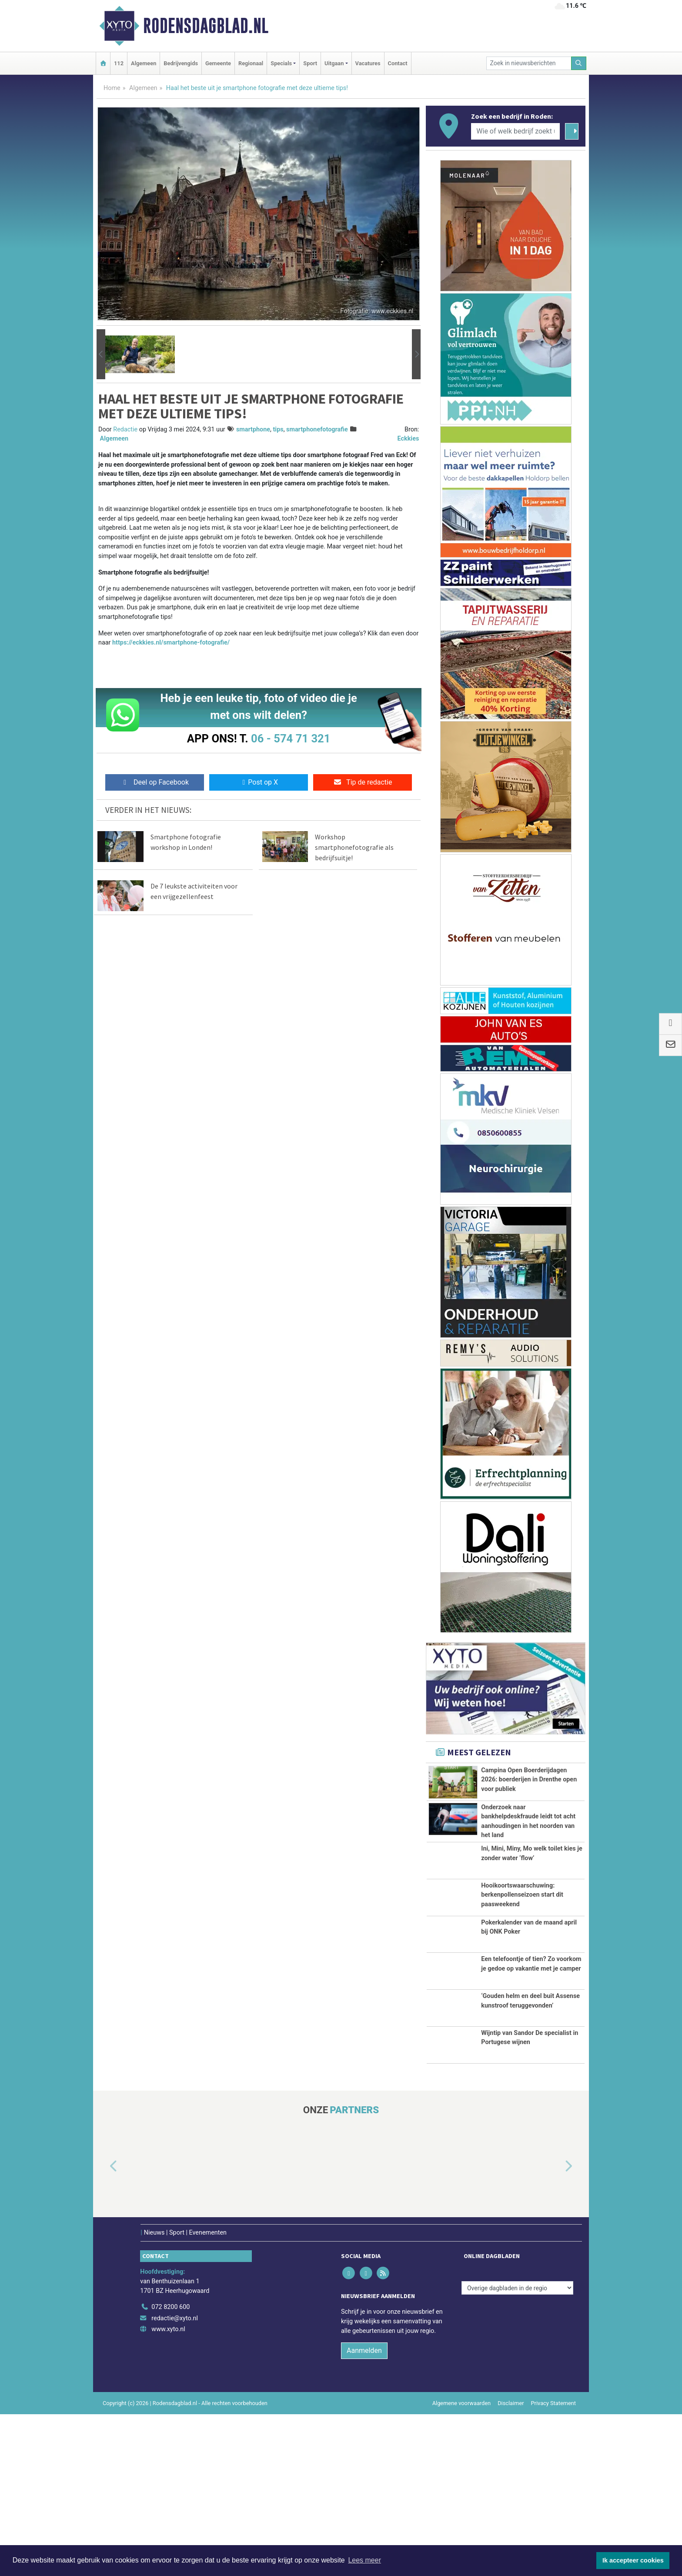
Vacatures (368, 63)
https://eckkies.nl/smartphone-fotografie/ (171, 642)
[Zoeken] (579, 63)
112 (119, 63)
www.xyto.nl (168, 2491)
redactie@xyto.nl (174, 2479)
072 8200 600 (170, 2468)
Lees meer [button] (364, 2560)
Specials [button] (281, 63)
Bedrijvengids (181, 63)
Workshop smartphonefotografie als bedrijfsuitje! (354, 847)
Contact (398, 63)
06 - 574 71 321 (290, 738)
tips (278, 429)
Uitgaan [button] (334, 63)
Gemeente (218, 63)
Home (112, 88)
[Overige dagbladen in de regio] (517, 2449)
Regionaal (250, 63)
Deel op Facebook (154, 782)
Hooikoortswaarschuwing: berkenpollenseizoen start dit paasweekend (522, 1972)
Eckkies (408, 438)
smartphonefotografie (317, 429)
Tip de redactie (362, 782)
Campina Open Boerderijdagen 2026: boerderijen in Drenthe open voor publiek (529, 1780)
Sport (310, 63)
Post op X (258, 782)
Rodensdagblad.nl (205, 25)
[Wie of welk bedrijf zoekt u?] (515, 131)
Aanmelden (364, 2512)
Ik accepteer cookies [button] (633, 2560)
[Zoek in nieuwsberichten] (529, 63)
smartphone (253, 429)
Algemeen (143, 63)
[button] (101, 354)
